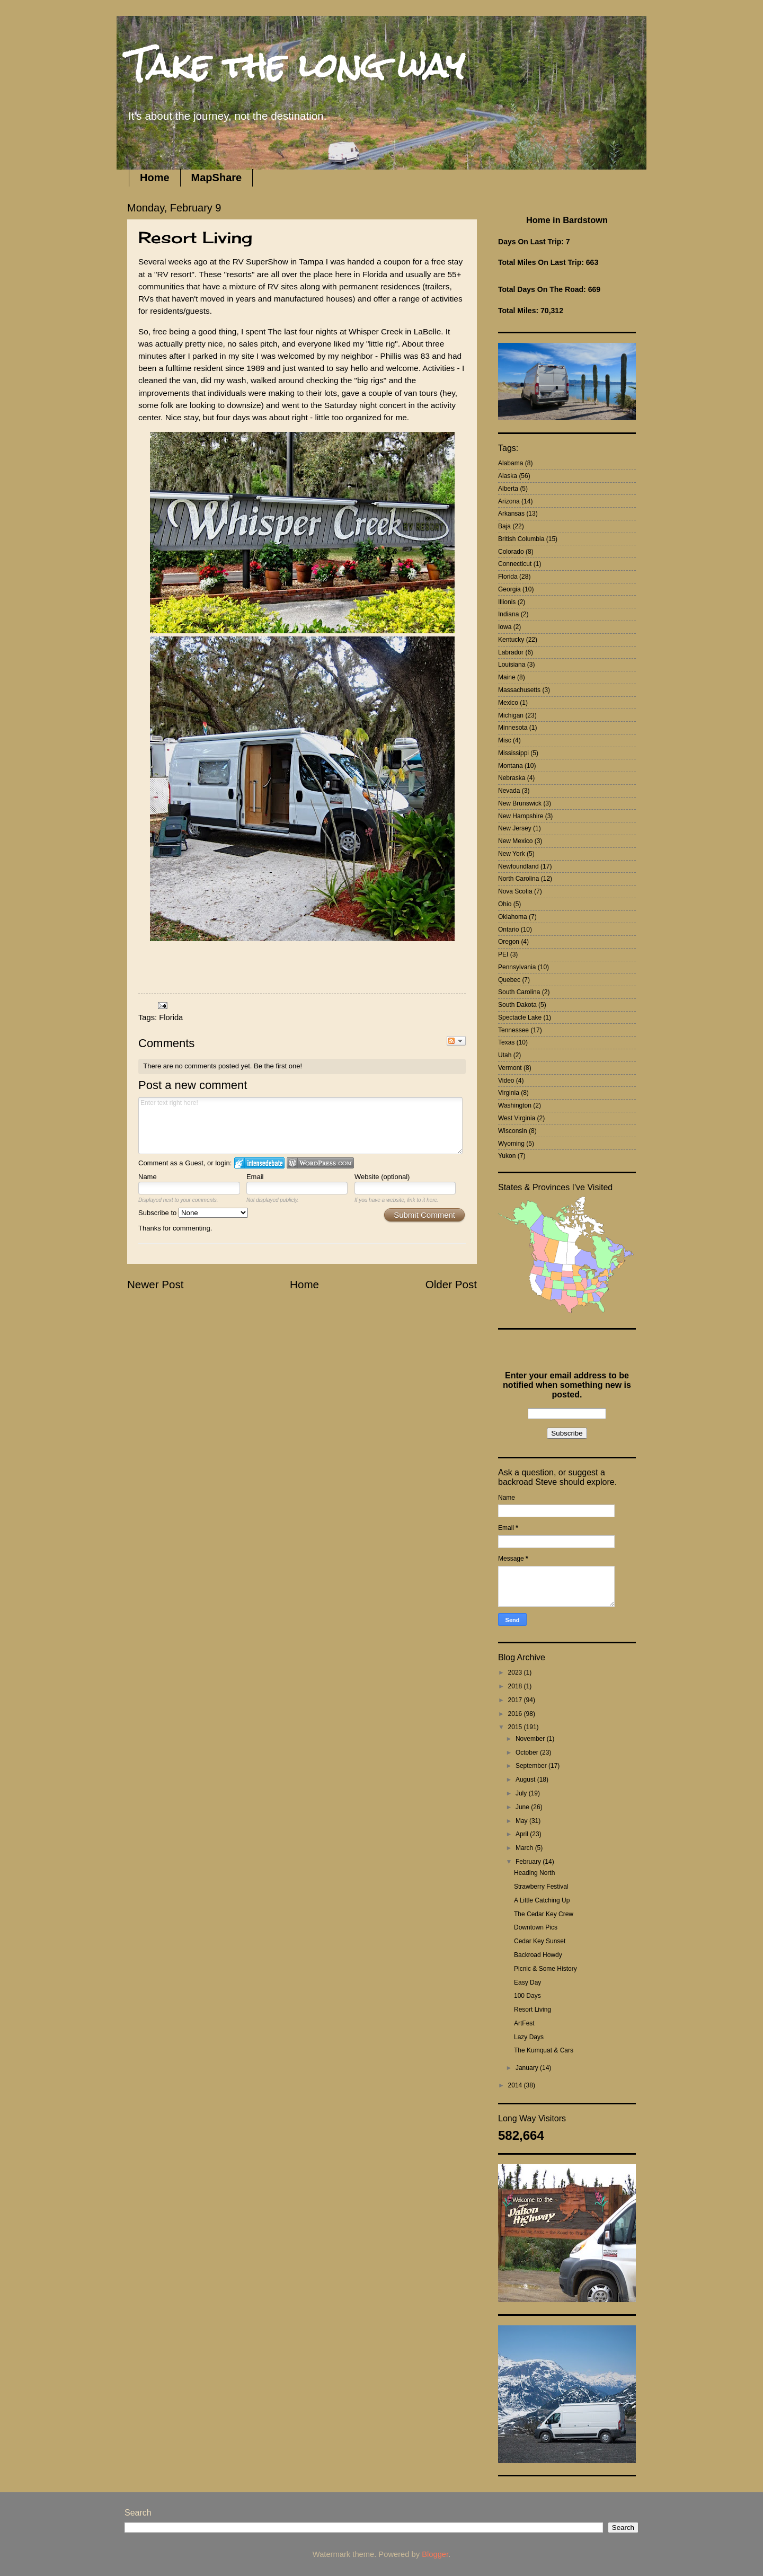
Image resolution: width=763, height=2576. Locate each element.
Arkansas (511, 513)
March (525, 1848)
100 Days (527, 1995)
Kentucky (511, 639)
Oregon (508, 941)
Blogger (435, 2554)
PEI (503, 954)
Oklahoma (512, 916)
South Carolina (519, 992)
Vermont (510, 1068)
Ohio (504, 904)
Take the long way (296, 65)
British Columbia (521, 539)
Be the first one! (278, 1066)
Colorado (511, 551)
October (528, 1752)
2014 (516, 2085)
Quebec (509, 980)
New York (511, 853)
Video (506, 1080)
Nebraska (511, 778)
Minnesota (512, 727)
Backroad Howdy (538, 1955)
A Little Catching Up (542, 1900)
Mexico (508, 702)
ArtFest (524, 2023)
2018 (516, 1686)
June (523, 1807)
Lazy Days (529, 2037)
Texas (506, 1042)
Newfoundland (518, 866)
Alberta (508, 488)
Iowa (504, 627)
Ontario (508, 929)
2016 (516, 1714)
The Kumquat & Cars (543, 2050)
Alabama (510, 463)
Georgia (509, 589)
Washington (514, 1105)
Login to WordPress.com (320, 1163)
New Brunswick (520, 803)
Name (147, 1177)
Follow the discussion (456, 1041)
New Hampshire (520, 816)
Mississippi (513, 753)
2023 (516, 1672)
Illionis (507, 602)
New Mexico (515, 841)
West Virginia (516, 1118)
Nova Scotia (515, 891)
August (526, 1779)
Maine (507, 677)
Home (155, 177)
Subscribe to (193, 1213)
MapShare (216, 177)
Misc (504, 740)
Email (255, 1177)
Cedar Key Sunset (539, 1941)
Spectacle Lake (520, 1017)
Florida (171, 1017)
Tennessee (513, 1030)
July (522, 1793)
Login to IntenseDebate (259, 1163)
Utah (504, 1055)
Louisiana (511, 664)
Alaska (507, 476)
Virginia (508, 1092)
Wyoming (511, 1143)
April (523, 1834)
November (531, 1738)
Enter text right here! (300, 1125)
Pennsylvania (517, 967)
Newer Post (155, 1284)
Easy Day (527, 1982)
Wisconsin (512, 1131)
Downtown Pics (535, 1927)
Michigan (511, 715)
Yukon (507, 1155)
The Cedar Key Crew (543, 1914)
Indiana (508, 614)
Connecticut (514, 564)
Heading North (534, 1872)
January (528, 2068)
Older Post (451, 1284)
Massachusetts (519, 690)
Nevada (509, 790)
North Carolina (518, 878)
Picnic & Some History (545, 1968)
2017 (516, 1700)
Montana (510, 765)
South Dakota (517, 1004)
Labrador (511, 652)
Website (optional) (382, 1177)
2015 (516, 1727)
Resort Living (532, 2009)
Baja (504, 526)
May (522, 1821)
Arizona (509, 501)
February (529, 1861)
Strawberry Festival (541, 1886)
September (532, 1765)
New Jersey (514, 828)
